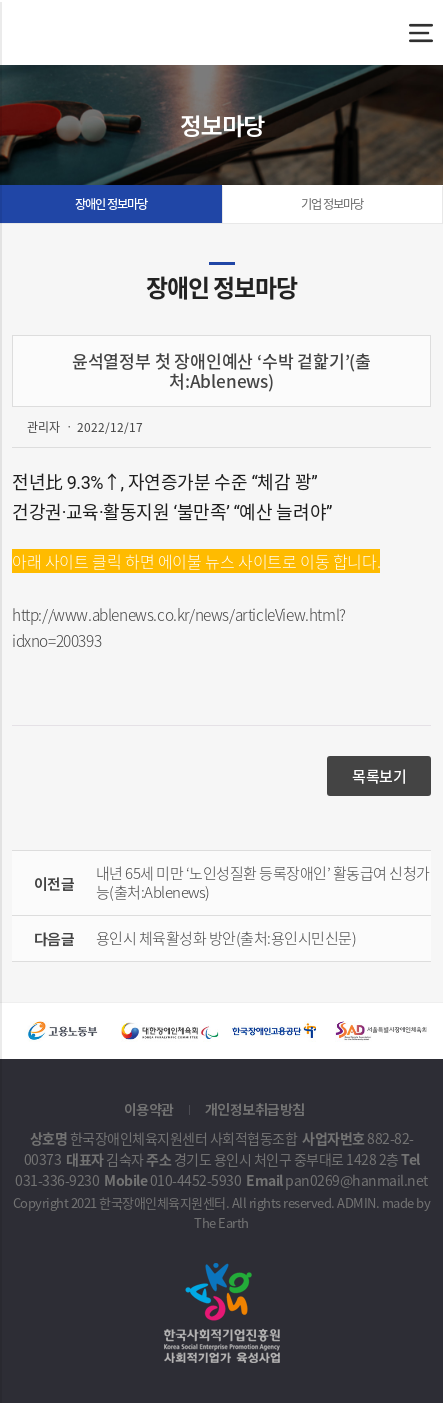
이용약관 (149, 1109)
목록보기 (379, 776)
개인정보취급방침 (255, 1109)
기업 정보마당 (332, 204)
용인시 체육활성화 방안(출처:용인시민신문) (226, 938)
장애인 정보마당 (111, 204)
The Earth (221, 1222)
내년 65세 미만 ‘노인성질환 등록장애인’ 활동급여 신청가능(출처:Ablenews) (263, 882)
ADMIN (356, 1202)
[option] (64, 1031)
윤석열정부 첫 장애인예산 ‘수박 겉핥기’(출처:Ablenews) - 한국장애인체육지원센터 (117, 33)
